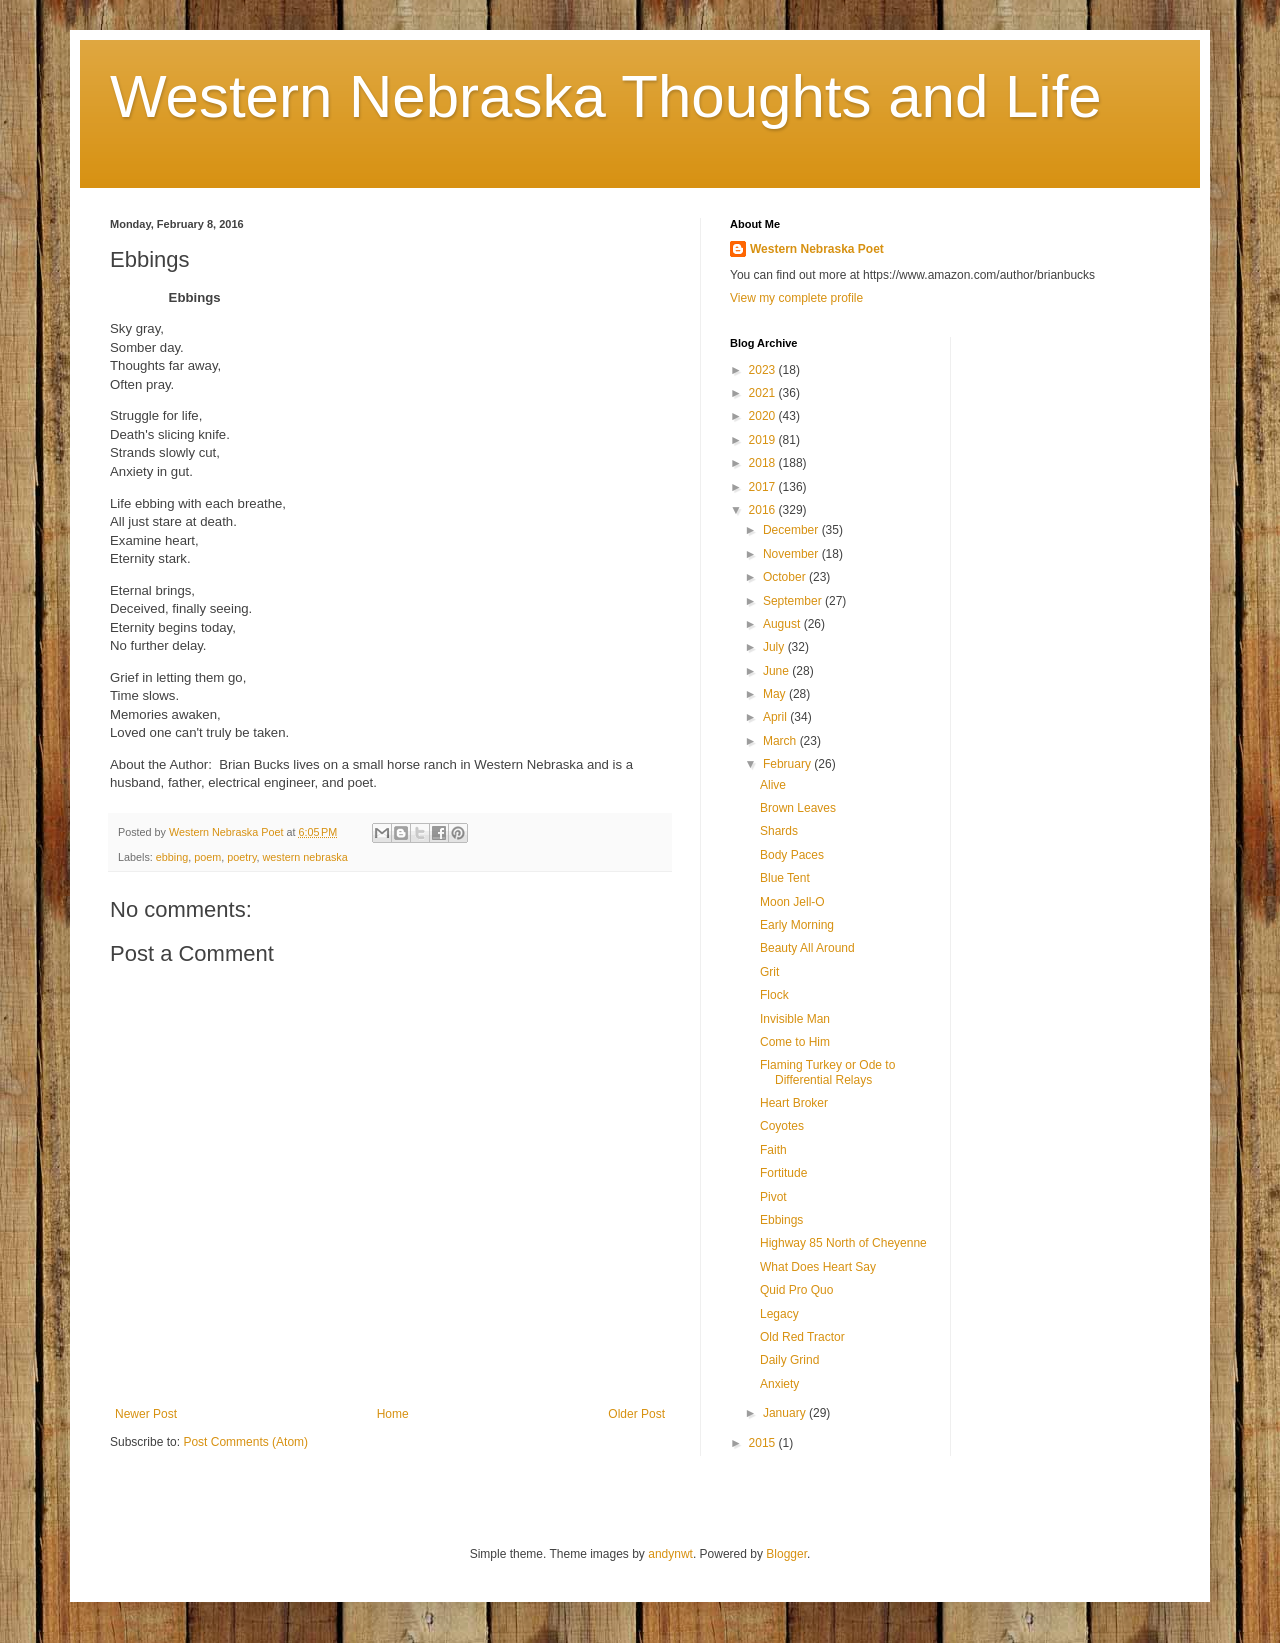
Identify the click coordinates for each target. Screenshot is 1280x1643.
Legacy (779, 1314)
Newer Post (146, 1414)
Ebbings (781, 1220)
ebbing (172, 857)
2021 (764, 393)
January (786, 1413)
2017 (764, 487)
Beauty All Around (807, 948)
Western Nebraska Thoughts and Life (606, 96)
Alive (773, 785)
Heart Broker (794, 1103)
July (775, 647)
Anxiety (779, 1384)
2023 (764, 370)
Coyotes (782, 1126)
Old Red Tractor (802, 1337)
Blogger (786, 1554)
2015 (764, 1443)
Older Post (636, 1414)
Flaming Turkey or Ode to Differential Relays (827, 1072)
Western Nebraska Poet (817, 249)
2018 (764, 463)
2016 (764, 510)
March (781, 741)
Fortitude (783, 1173)
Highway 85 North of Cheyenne (843, 1243)
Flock (774, 995)
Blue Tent (785, 878)
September (794, 601)
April (776, 717)
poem (207, 857)
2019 (764, 440)
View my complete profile (796, 298)
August (783, 624)
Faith (773, 1150)
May (776, 694)
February (788, 764)
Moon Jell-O (792, 902)
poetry (241, 857)
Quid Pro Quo (796, 1290)
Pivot (773, 1197)
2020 (764, 416)
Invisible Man (795, 1019)
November (792, 554)
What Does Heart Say (818, 1267)
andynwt (670, 1554)
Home (393, 1414)
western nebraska (305, 857)
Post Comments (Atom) (245, 1442)
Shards (779, 831)
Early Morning (797, 925)
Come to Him (795, 1042)
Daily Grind (789, 1360)
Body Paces (792, 855)
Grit (769, 972)
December (792, 530)
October (786, 577)
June (777, 671)
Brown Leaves (798, 808)
